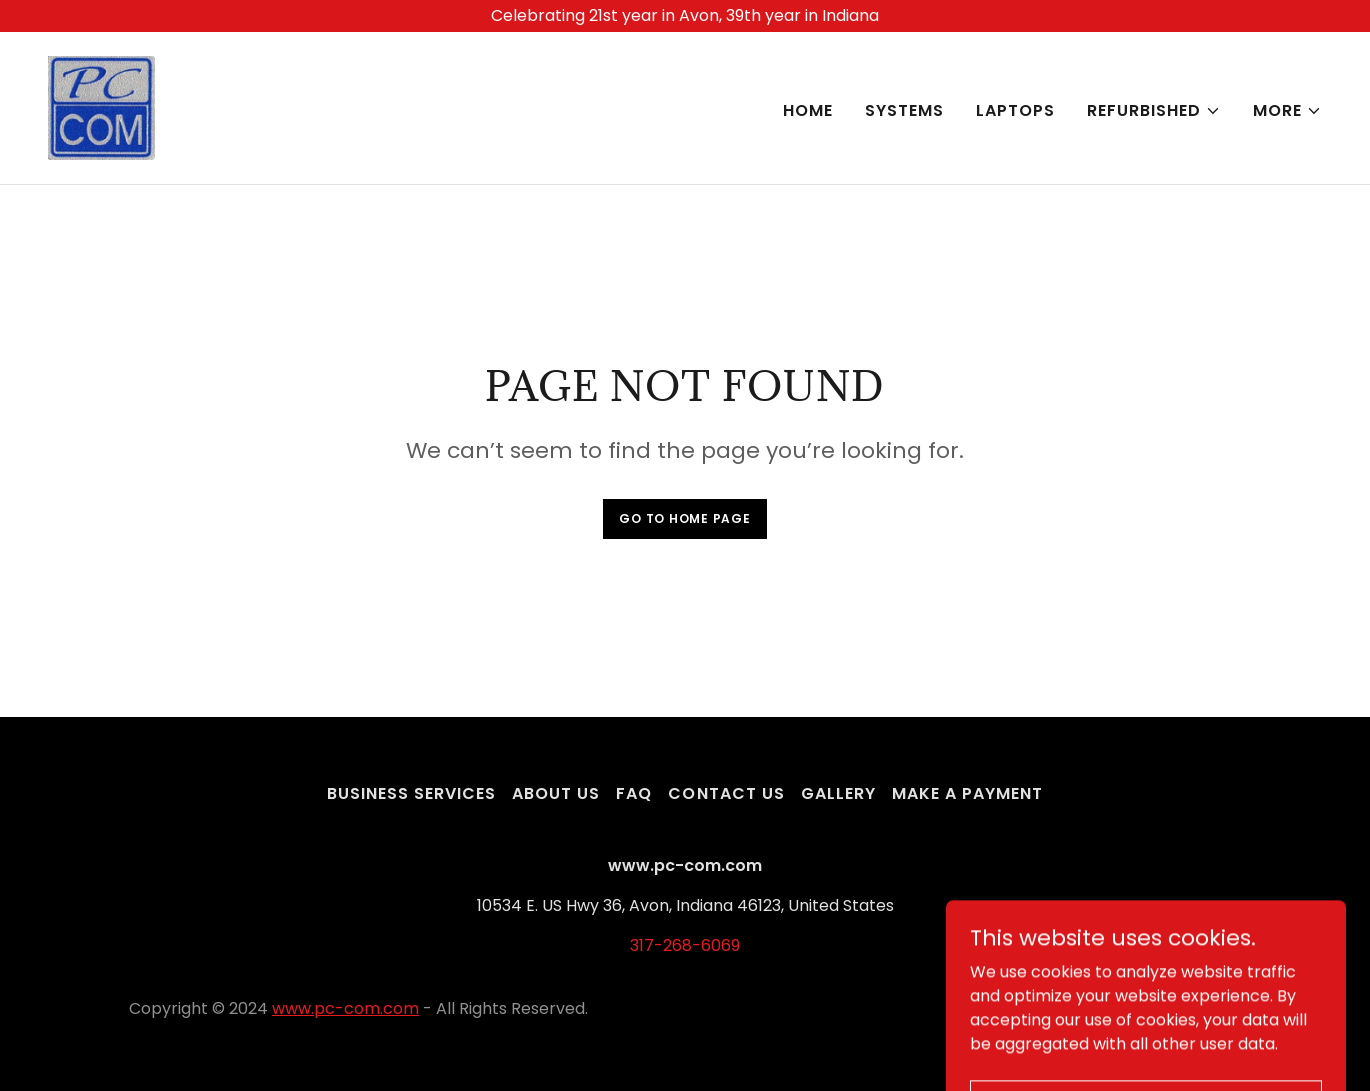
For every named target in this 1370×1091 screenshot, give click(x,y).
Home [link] (808, 110)
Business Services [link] (411, 793)
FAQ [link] (634, 793)
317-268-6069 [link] (685, 945)
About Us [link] (556, 793)
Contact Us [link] (726, 793)
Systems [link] (904, 110)
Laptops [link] (1015, 110)
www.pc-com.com (345, 1008)
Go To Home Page (684, 518)
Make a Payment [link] (967, 793)
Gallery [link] (838, 793)
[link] (101, 106)
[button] (1154, 111)
